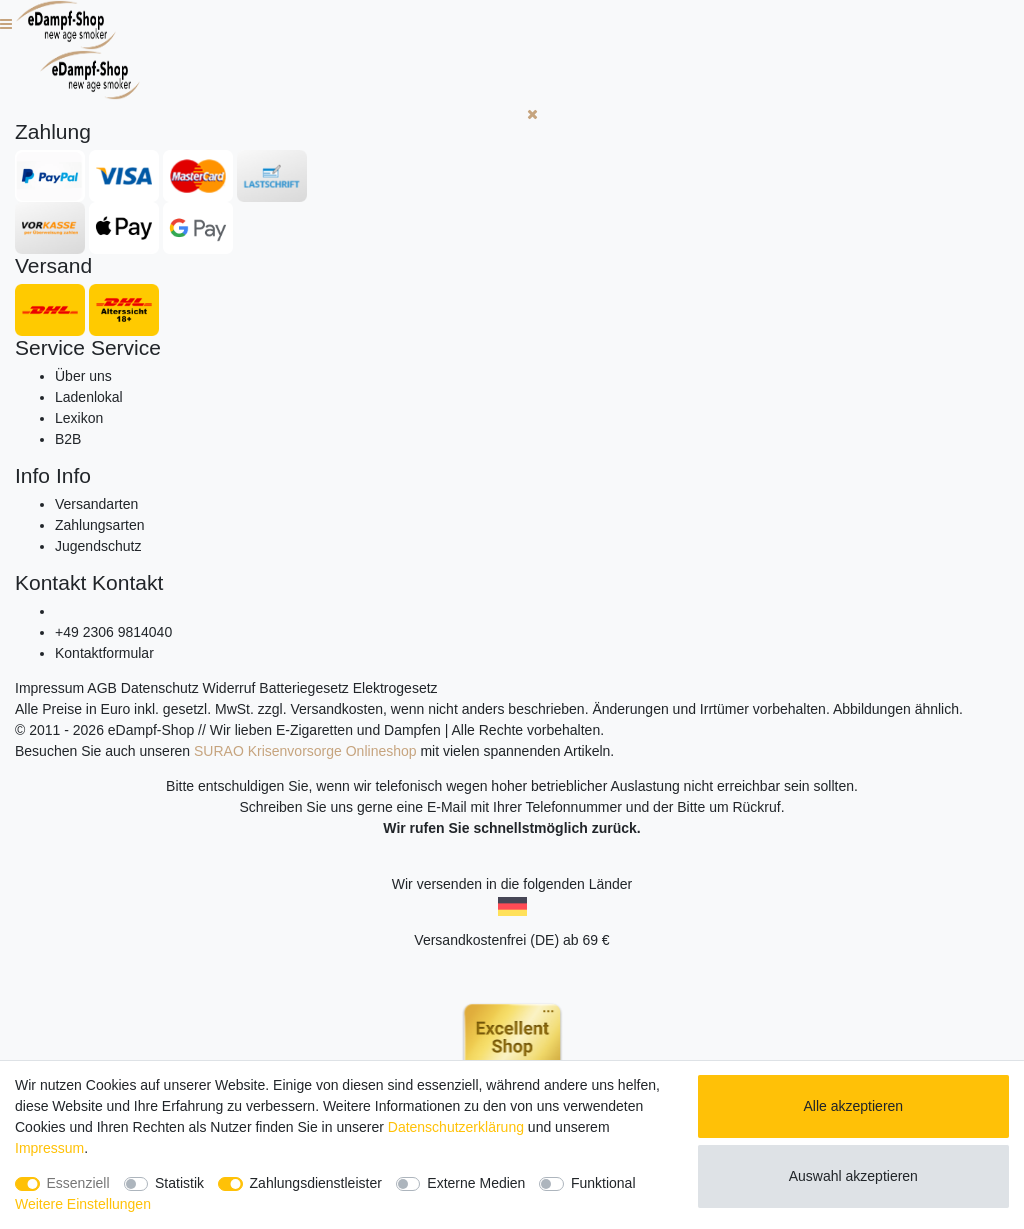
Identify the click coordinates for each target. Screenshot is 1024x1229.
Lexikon (79, 418)
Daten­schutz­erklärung (456, 1127)
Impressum (49, 688)
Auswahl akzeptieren (853, 1176)
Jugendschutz (98, 546)
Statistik (179, 1183)
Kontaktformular (104, 653)
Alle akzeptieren (854, 1106)
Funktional (603, 1183)
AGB (102, 688)
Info (32, 475)
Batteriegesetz (304, 688)
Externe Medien (476, 1183)
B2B (68, 439)
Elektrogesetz (395, 688)
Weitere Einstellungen (83, 1204)
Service (50, 347)
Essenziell (78, 1183)
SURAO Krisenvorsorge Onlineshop (305, 751)
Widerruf (229, 688)
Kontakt (50, 582)
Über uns (83, 376)
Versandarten (96, 504)
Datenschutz (160, 688)
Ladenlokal (89, 397)
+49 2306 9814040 (113, 632)
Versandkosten (336, 709)
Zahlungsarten (100, 525)
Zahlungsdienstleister (316, 1183)
